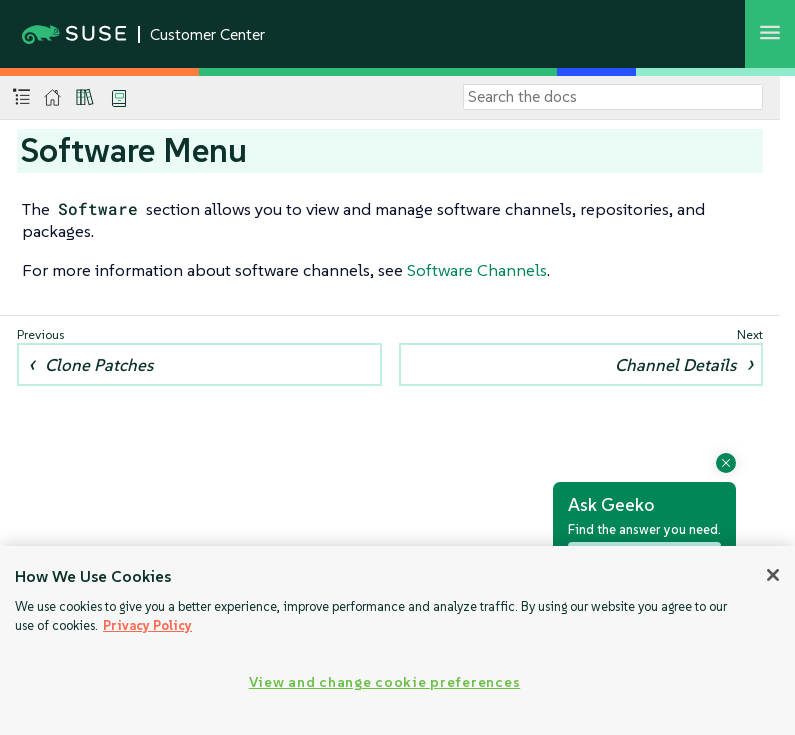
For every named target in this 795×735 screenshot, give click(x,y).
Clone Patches (99, 365)
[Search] (613, 97)
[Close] (773, 575)
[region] (397, 640)
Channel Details (675, 365)
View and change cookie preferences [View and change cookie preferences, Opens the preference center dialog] (384, 682)
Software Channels (477, 270)
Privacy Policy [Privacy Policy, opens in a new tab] (147, 625)
